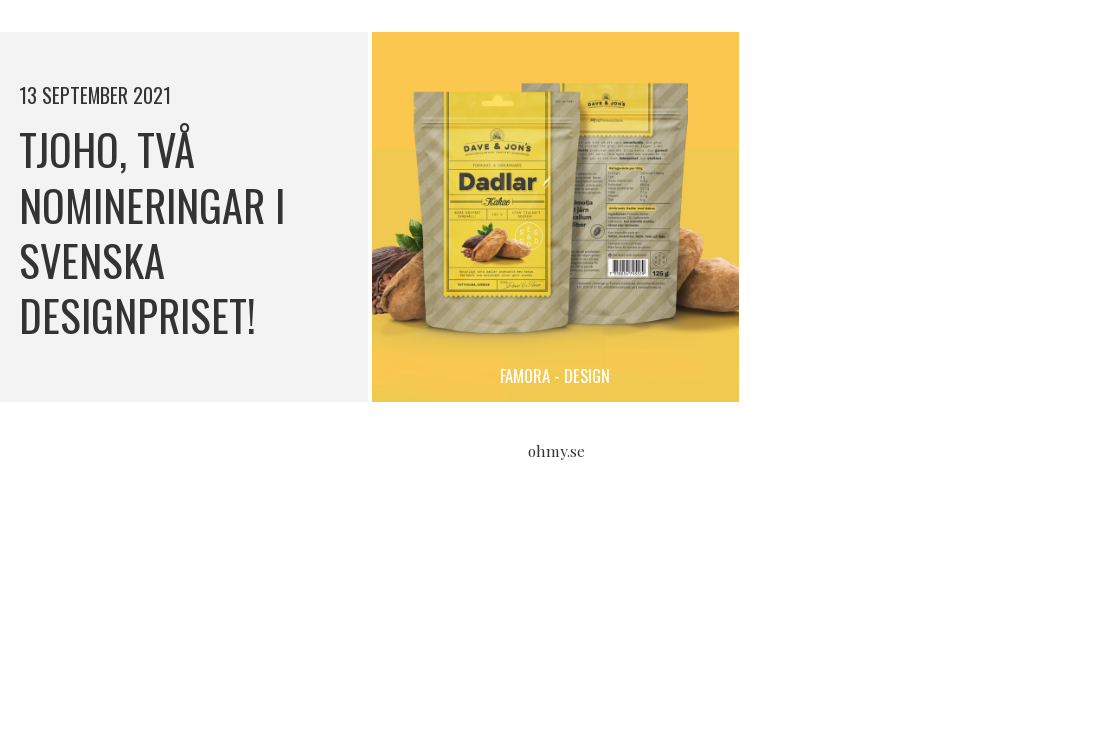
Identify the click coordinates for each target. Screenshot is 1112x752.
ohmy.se (556, 451)
